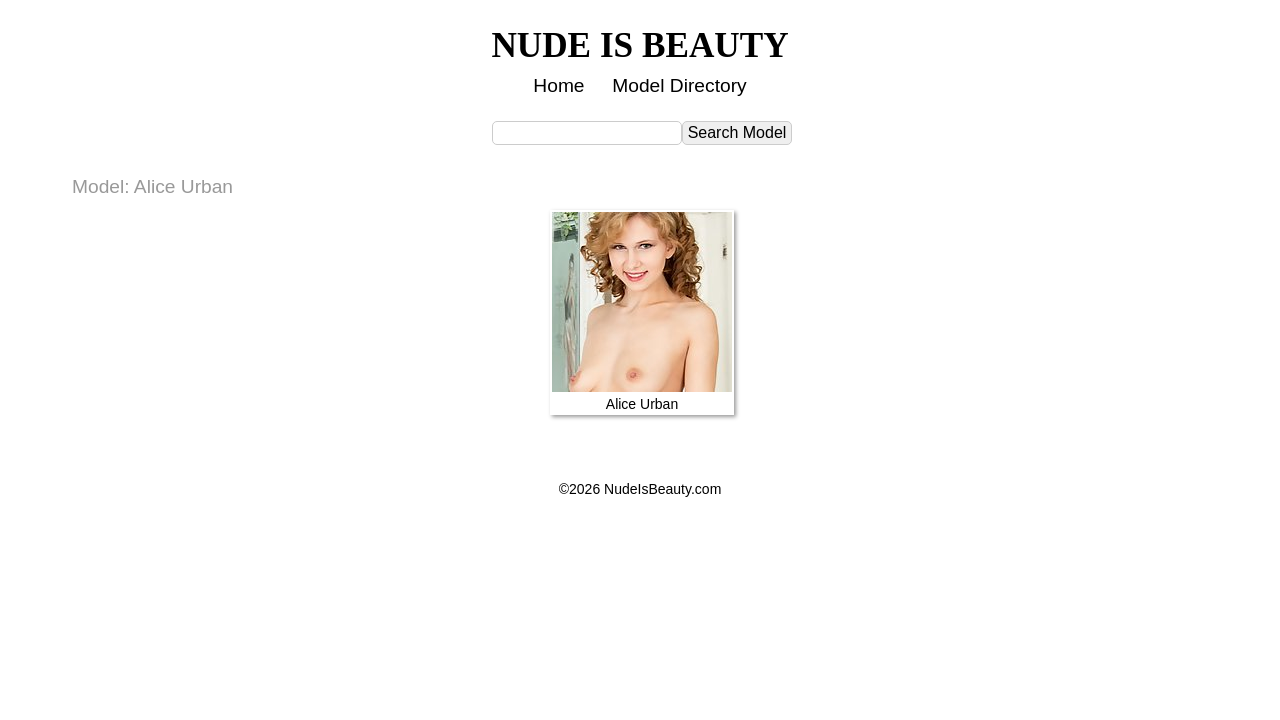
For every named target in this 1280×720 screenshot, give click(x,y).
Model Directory (679, 85)
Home (558, 85)
